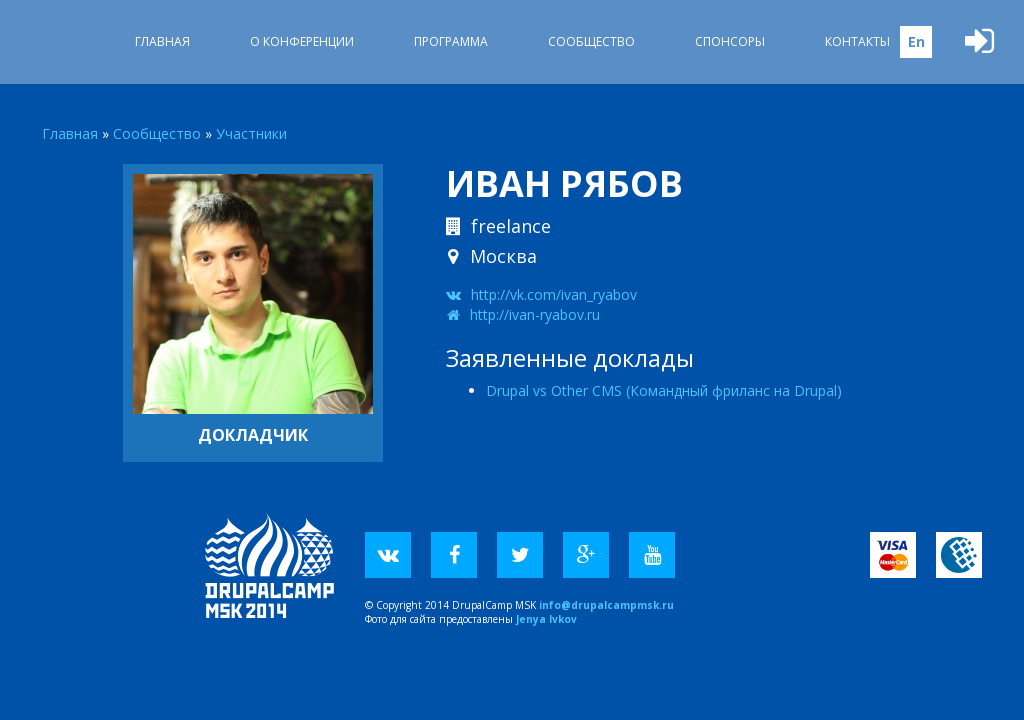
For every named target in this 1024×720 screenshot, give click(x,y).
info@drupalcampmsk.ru (606, 605)
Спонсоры (730, 41)
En (916, 41)
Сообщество (591, 41)
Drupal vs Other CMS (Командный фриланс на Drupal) (664, 390)
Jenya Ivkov (546, 619)
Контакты (857, 41)
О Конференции (302, 41)
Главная (162, 41)
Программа (451, 41)
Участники (251, 133)
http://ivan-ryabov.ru (535, 314)
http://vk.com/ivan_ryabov (554, 294)
